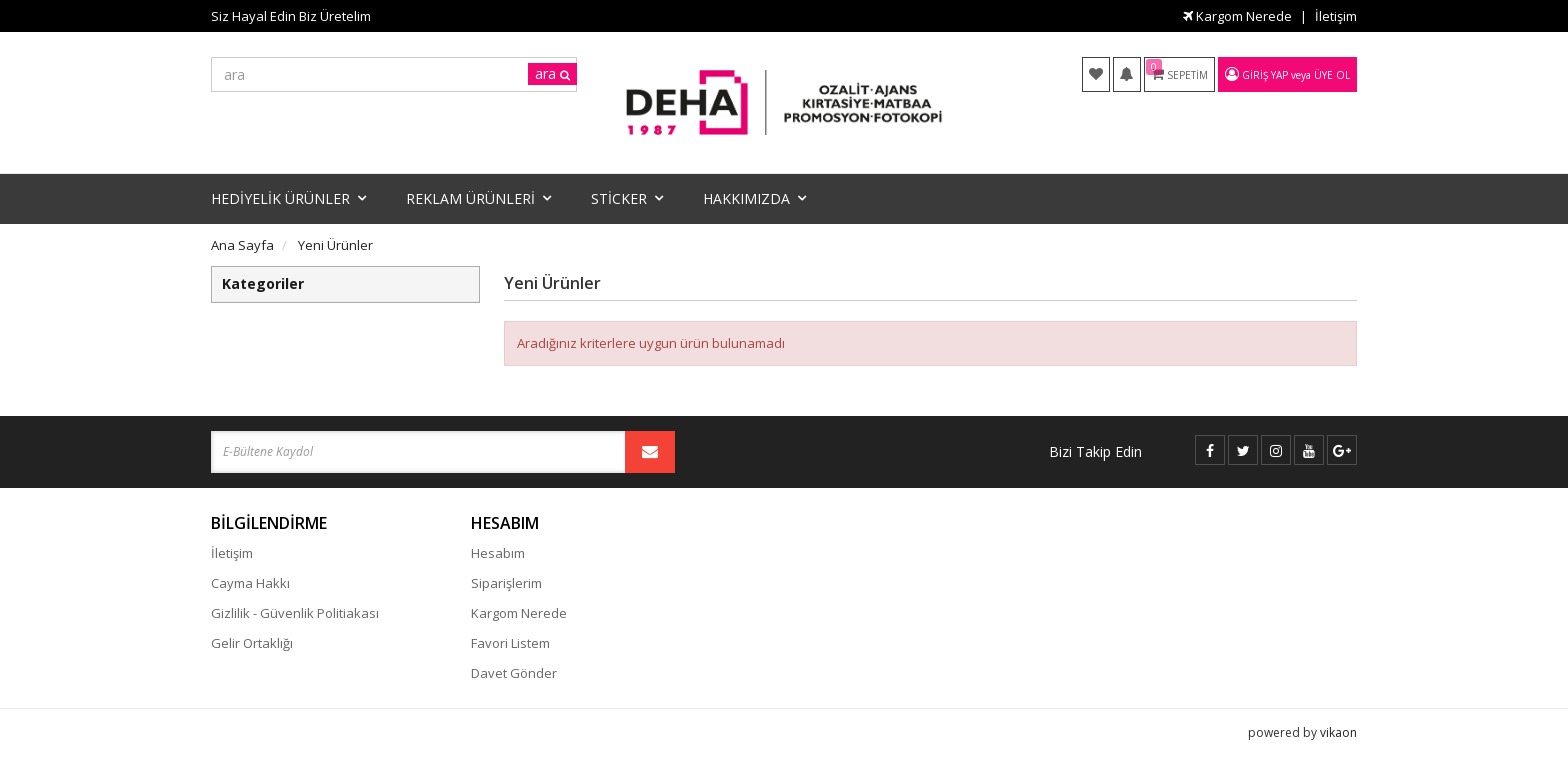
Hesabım (498, 553)
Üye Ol (1332, 75)
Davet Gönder (514, 673)
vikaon (1338, 732)
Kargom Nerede (1237, 16)
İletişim (1336, 16)
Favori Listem (510, 643)
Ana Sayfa (242, 245)
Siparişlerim (506, 583)
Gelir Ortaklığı (252, 643)
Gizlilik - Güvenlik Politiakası (295, 613)
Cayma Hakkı (250, 583)
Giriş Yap (1265, 75)
